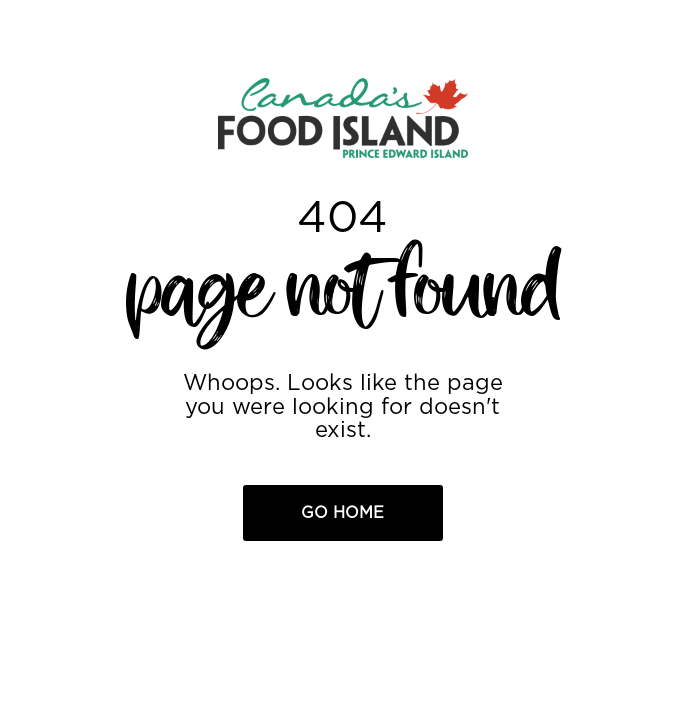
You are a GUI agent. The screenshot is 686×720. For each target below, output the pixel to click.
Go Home (342, 513)
